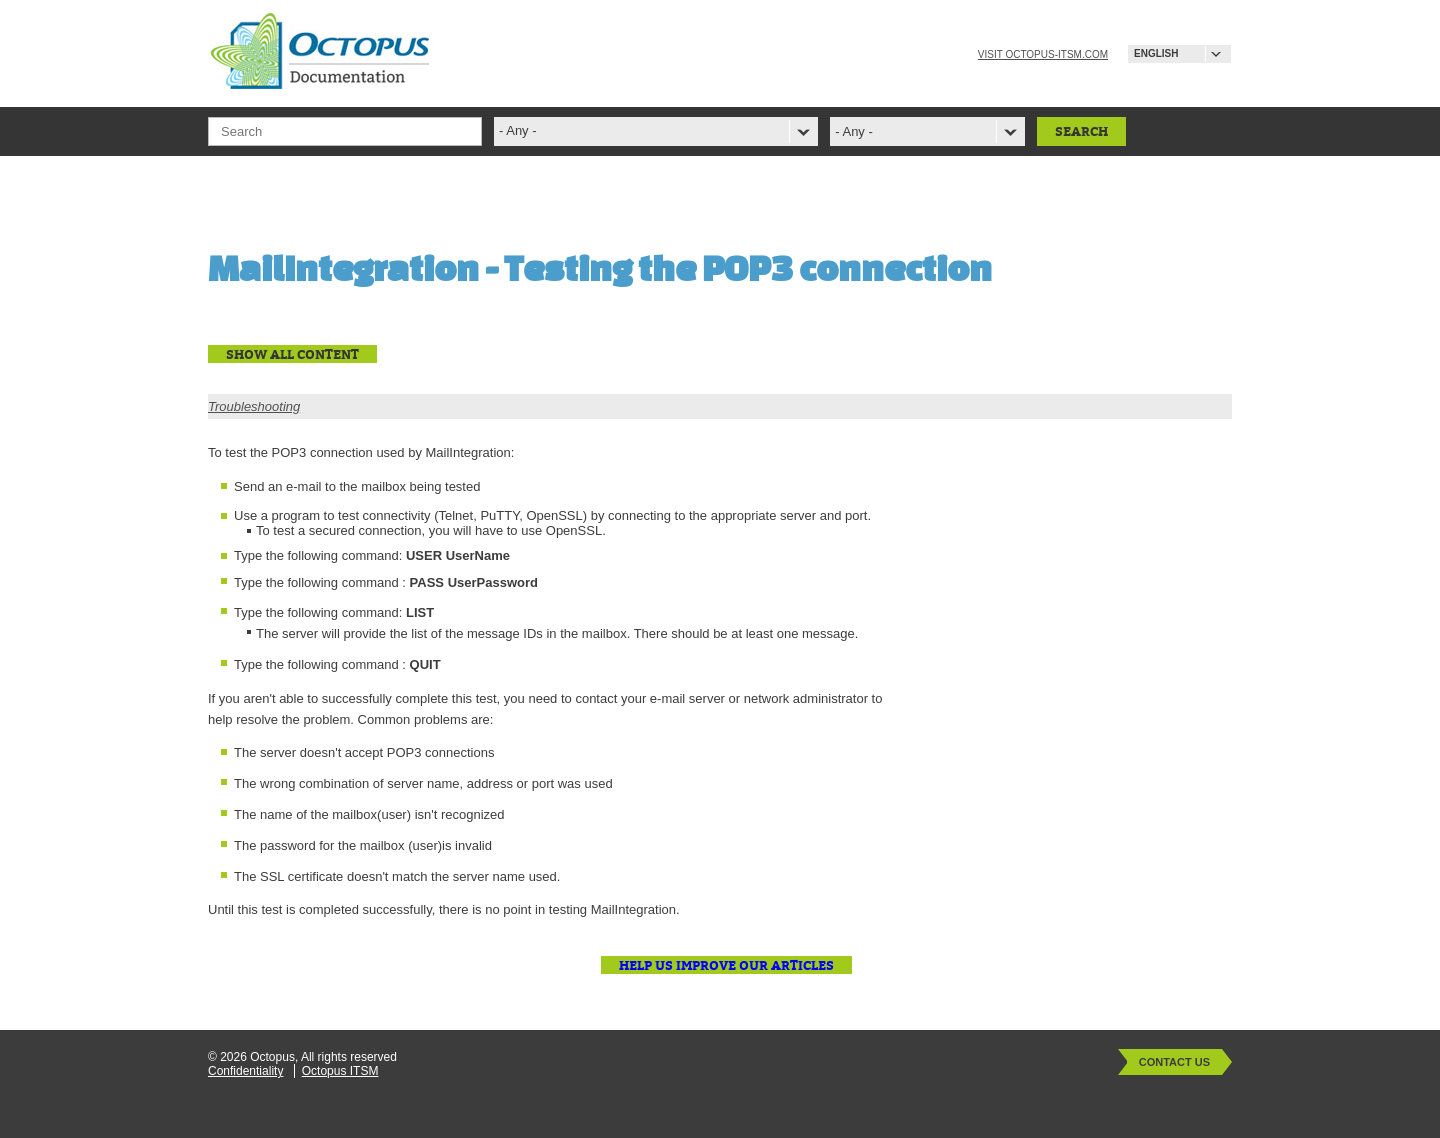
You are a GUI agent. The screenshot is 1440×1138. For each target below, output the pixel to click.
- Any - (854, 131)
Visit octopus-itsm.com (1043, 54)
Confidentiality (245, 1071)
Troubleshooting (254, 406)
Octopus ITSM (340, 1071)
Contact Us (1174, 1062)
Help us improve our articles (726, 965)
